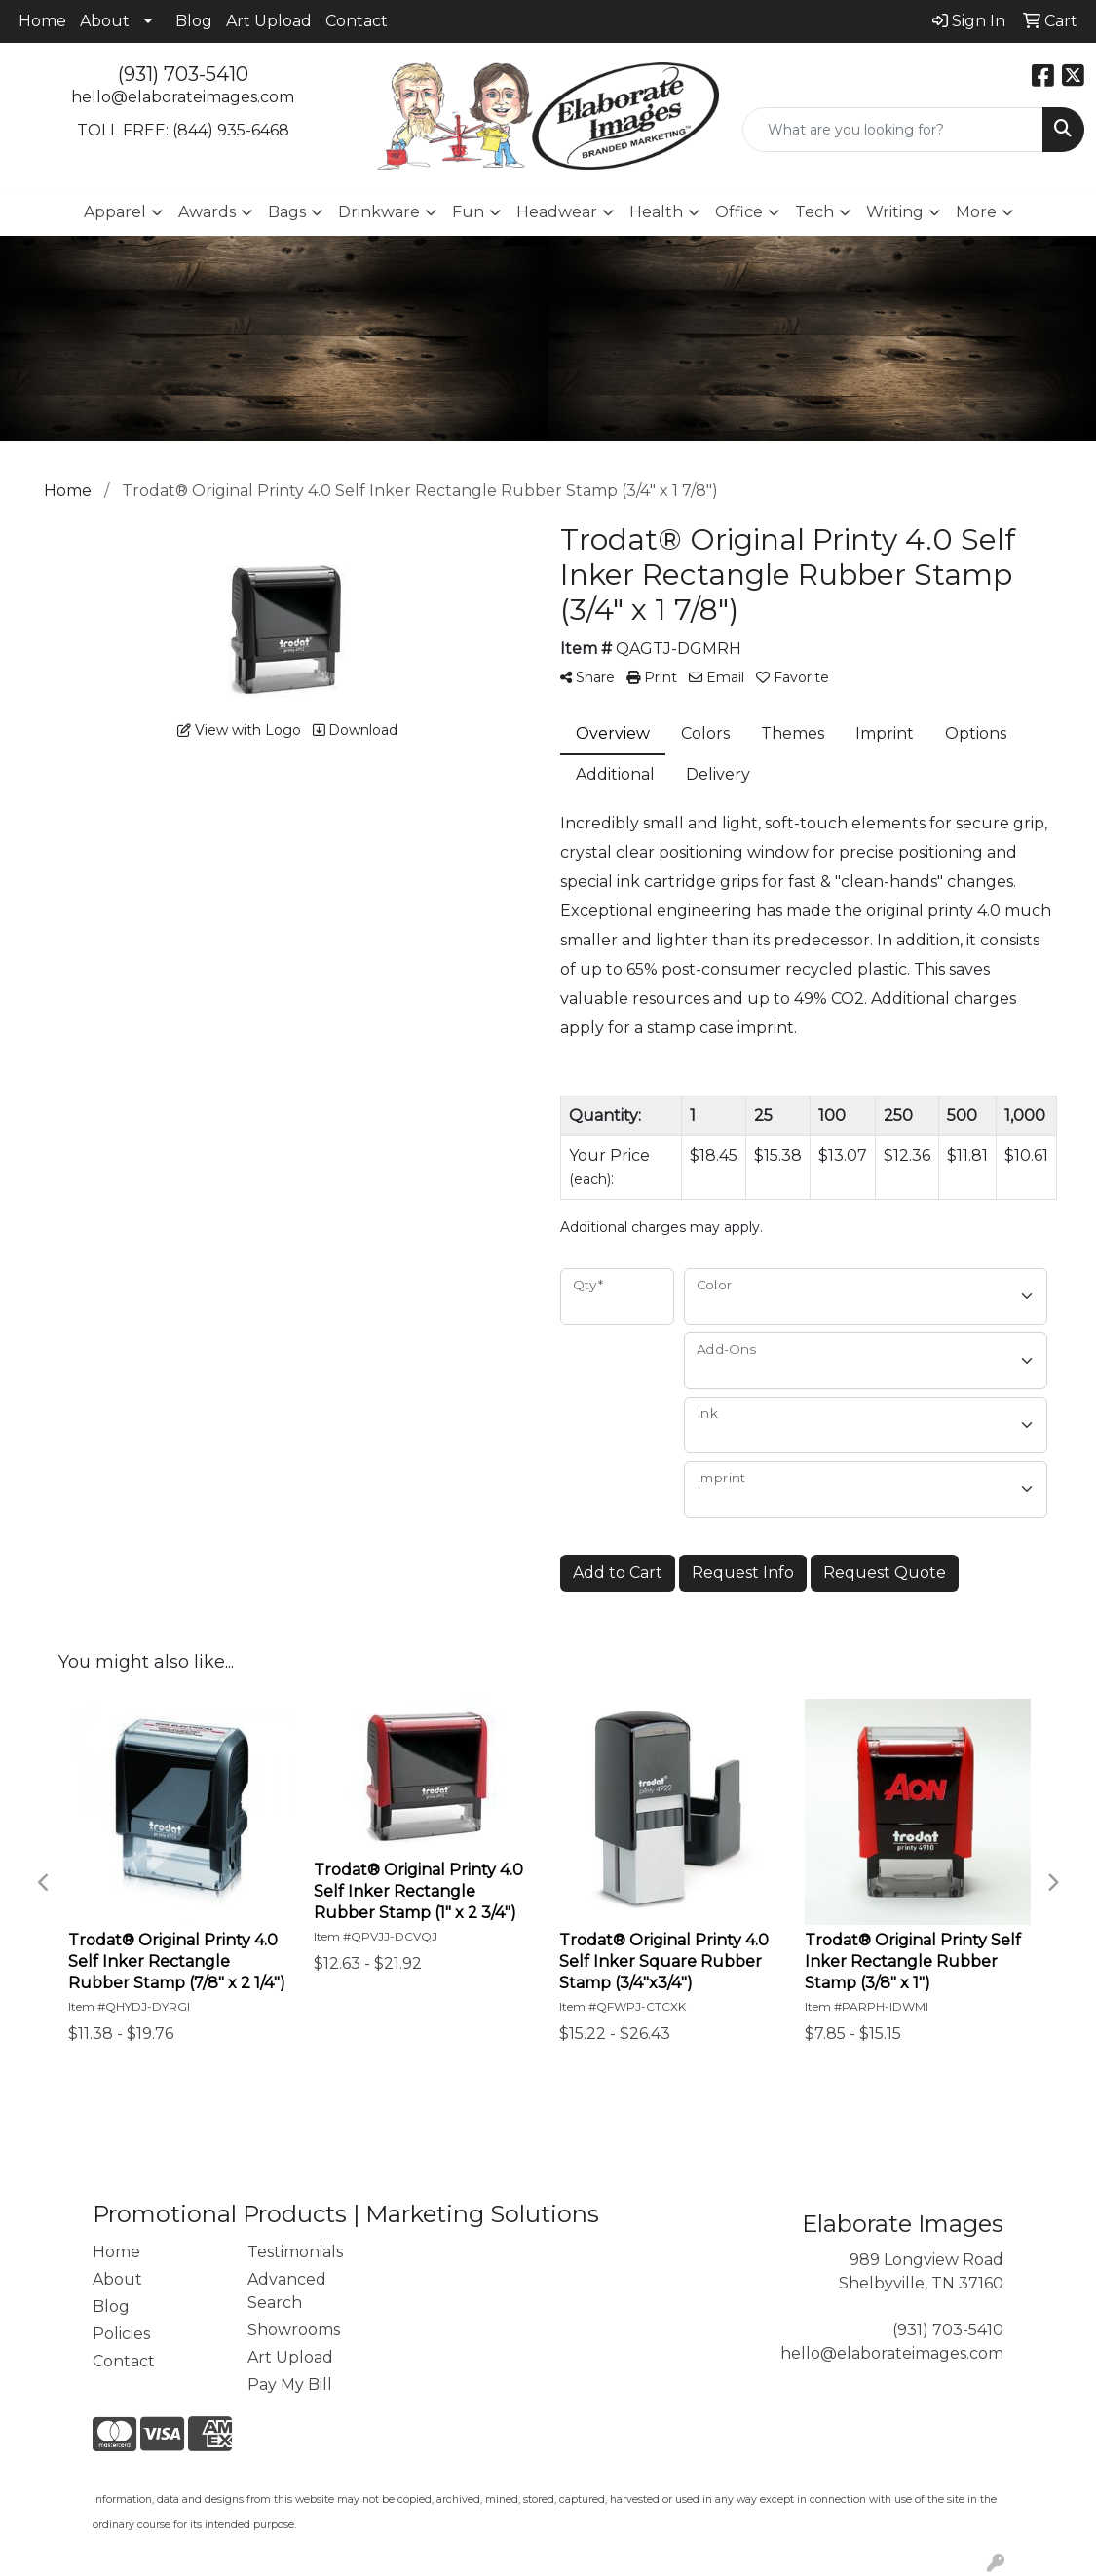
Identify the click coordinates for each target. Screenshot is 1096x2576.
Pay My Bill (289, 2384)
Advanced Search (286, 2291)
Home (42, 21)
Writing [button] (895, 212)
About (105, 21)
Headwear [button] (556, 212)
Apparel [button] (115, 212)
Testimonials (295, 2252)
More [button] (976, 212)
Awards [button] (207, 212)
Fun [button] (468, 212)
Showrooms (293, 2330)
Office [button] (739, 212)
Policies (121, 2334)
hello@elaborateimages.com (182, 97)
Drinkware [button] (379, 212)
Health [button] (656, 212)
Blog (193, 21)
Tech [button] (814, 212)
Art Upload (269, 21)
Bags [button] (287, 212)
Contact (356, 21)
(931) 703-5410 (183, 74)
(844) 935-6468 (230, 130)
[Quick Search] (892, 129)
